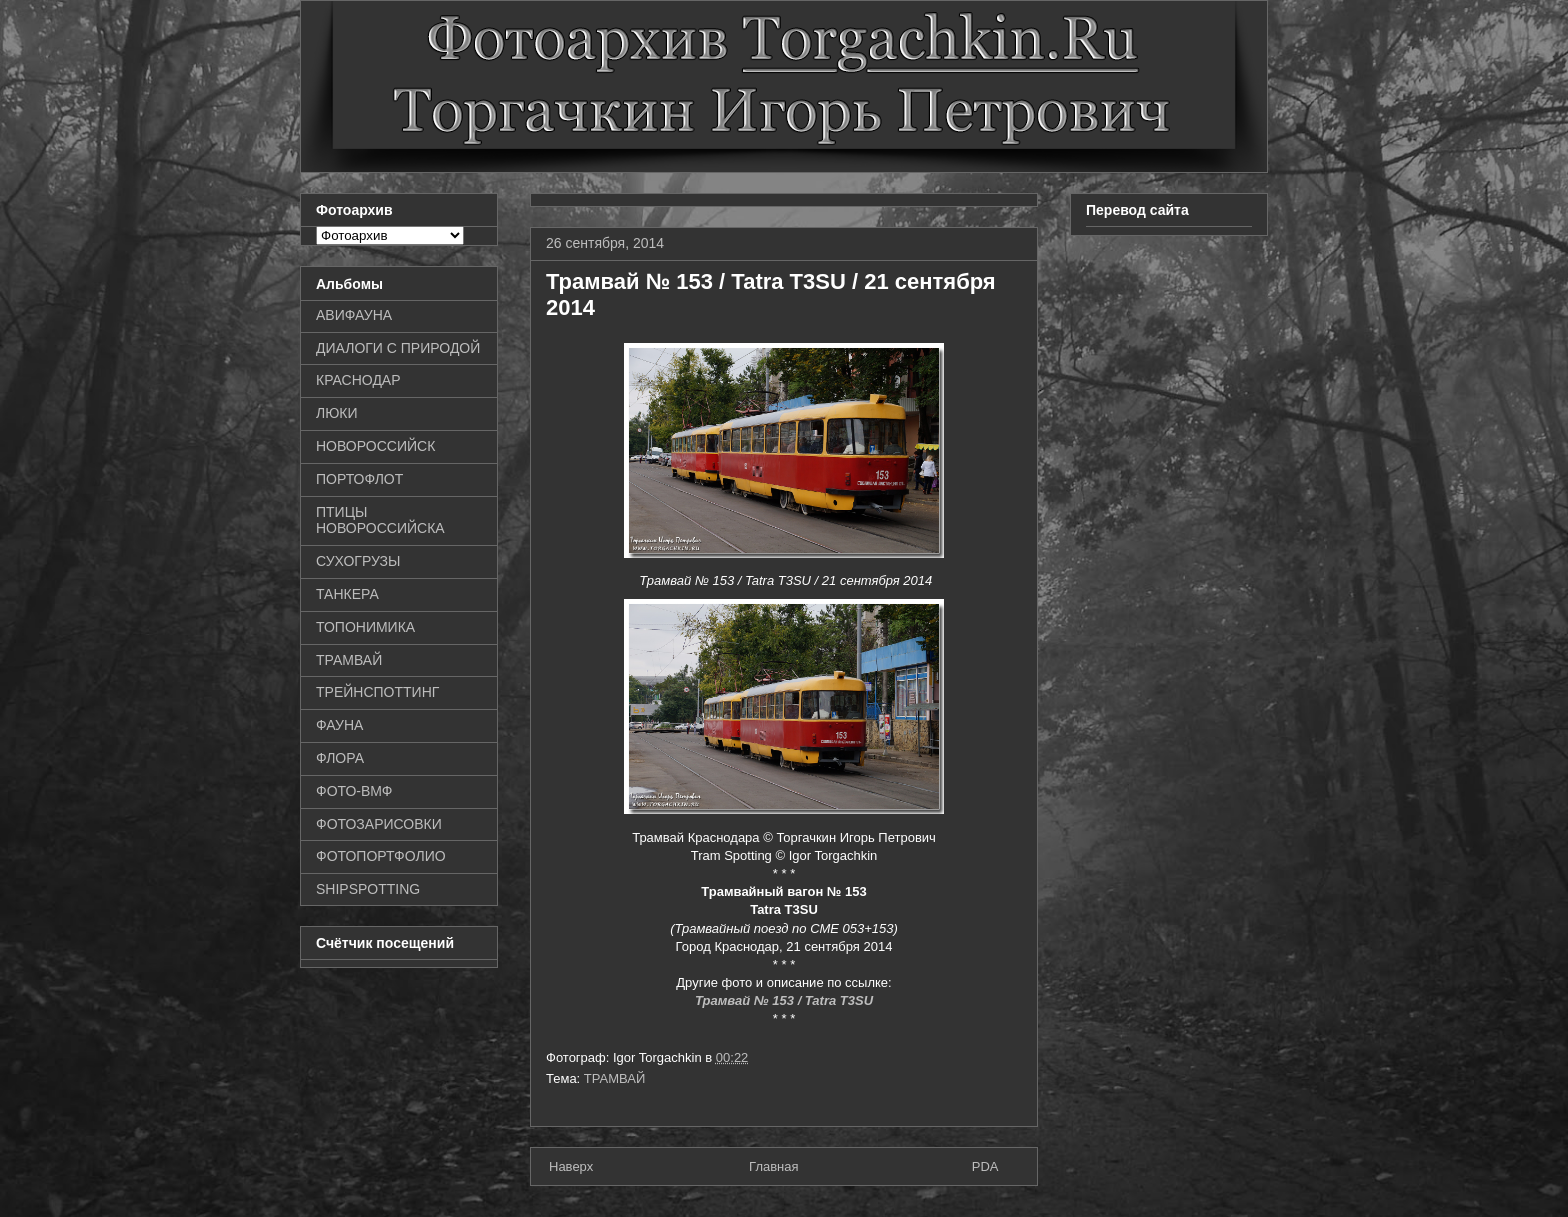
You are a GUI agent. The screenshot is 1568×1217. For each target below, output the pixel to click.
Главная (773, 1166)
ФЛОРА (340, 758)
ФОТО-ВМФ (354, 791)
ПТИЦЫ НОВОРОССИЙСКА (380, 520)
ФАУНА (339, 725)
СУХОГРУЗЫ (358, 561)
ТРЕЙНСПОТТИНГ (377, 692)
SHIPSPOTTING (368, 889)
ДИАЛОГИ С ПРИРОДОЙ (398, 348)
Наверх (571, 1166)
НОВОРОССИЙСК (375, 446)
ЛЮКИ (337, 413)
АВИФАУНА (354, 315)
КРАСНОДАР (358, 380)
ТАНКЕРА (347, 594)
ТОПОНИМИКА (365, 627)
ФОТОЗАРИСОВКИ (379, 824)
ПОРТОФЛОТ (359, 479)
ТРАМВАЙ (615, 1078)
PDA (985, 1166)
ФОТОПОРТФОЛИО (381, 856)
